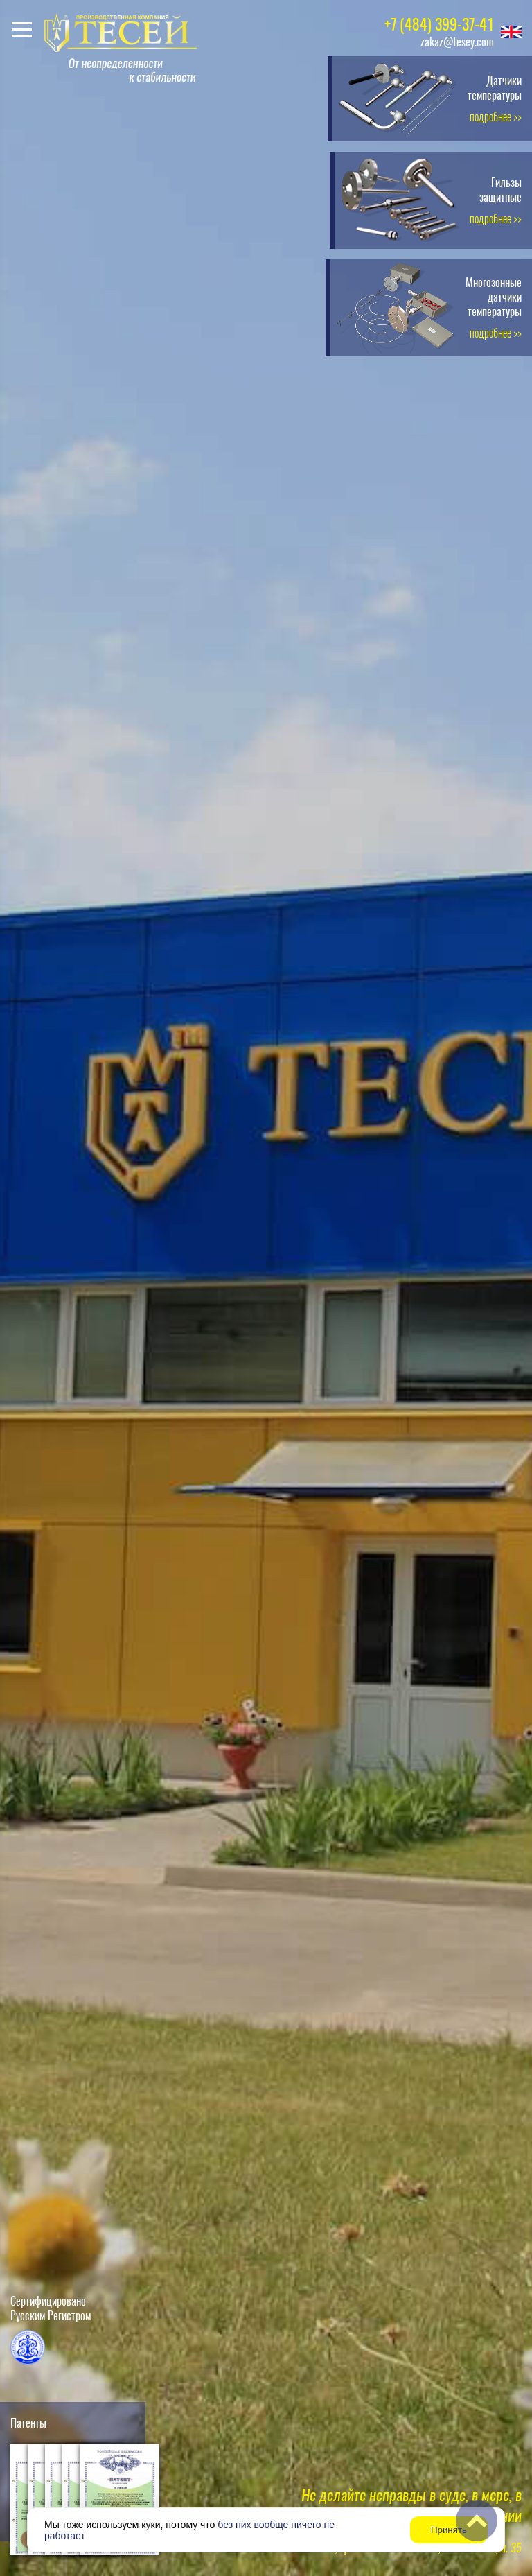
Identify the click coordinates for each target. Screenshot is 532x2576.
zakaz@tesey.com (457, 42)
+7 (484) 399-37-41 (439, 24)
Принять (449, 2530)
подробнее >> (496, 117)
